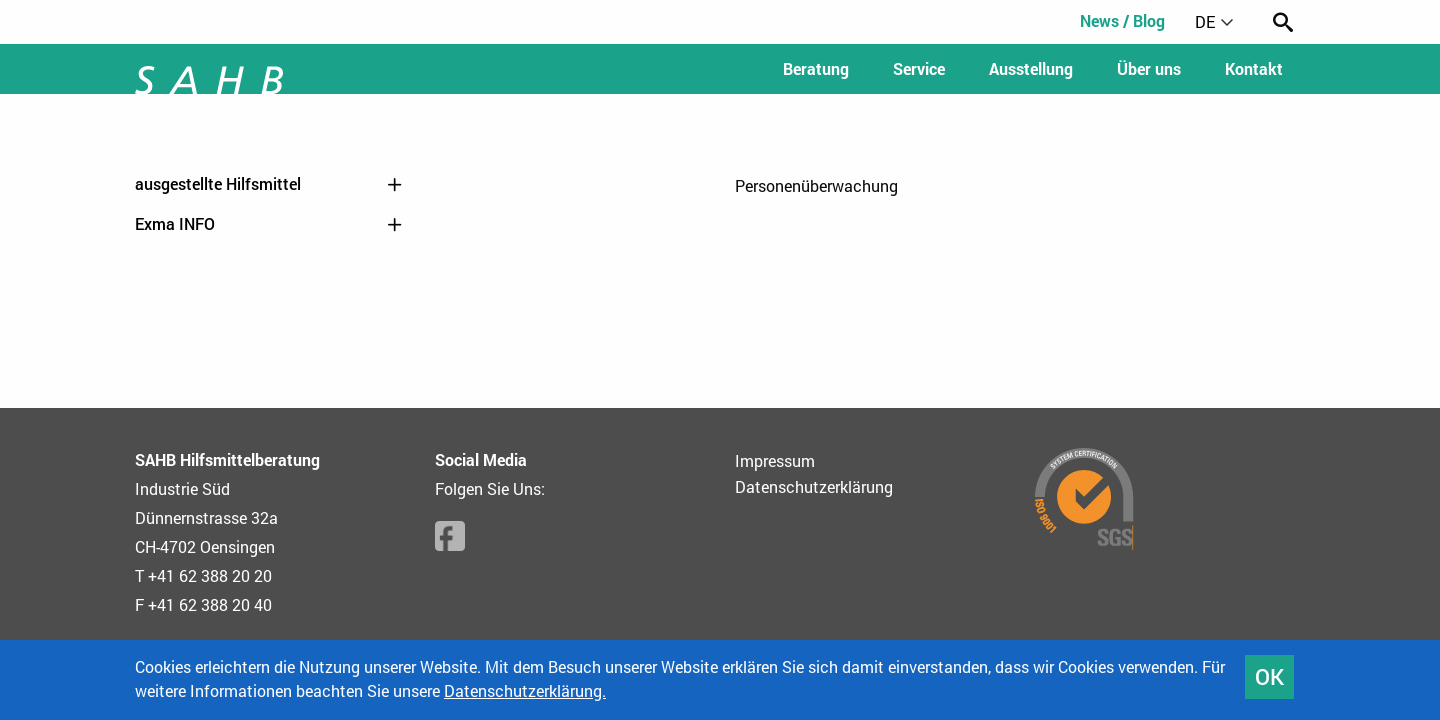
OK (1269, 676)
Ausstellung (1031, 68)
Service (919, 68)
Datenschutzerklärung (814, 486)
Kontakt (1254, 68)
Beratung (816, 68)
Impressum (775, 460)
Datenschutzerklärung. (525, 690)
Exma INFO (270, 224)
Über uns (1149, 68)
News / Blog (1122, 20)
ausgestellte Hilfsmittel (270, 184)
